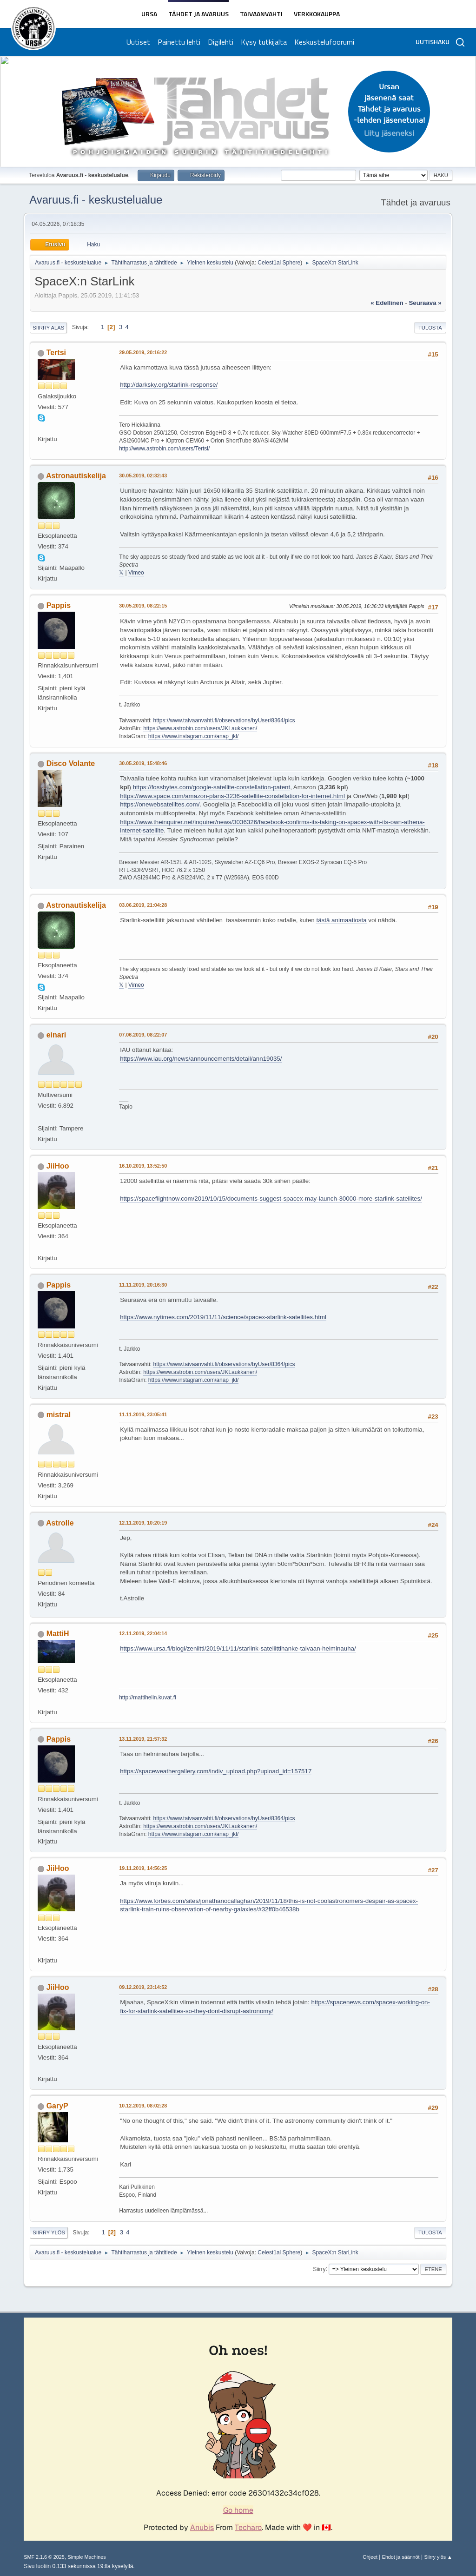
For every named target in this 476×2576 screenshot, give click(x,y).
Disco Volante (70, 763)
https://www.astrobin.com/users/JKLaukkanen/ (200, 728)
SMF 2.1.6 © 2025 (44, 2557)
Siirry (319, 2269)
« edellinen (386, 302)
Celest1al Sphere (279, 262)
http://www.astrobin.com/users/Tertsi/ (164, 448)
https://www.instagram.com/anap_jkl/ (193, 736)
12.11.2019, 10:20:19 (143, 1523)
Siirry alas (48, 327)
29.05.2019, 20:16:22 (143, 352)
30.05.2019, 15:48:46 (143, 763)
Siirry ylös (49, 2232)
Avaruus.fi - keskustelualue (95, 199)
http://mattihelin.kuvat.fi (147, 1697)
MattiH (57, 1634)
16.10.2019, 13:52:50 (143, 1166)
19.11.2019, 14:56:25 (143, 1868)
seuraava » (425, 302)
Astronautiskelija (76, 476)
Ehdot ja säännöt (401, 2557)
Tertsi (56, 353)
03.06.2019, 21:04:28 (143, 905)
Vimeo (136, 572)
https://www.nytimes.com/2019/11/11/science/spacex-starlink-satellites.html (223, 1317)
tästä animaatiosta (341, 920)
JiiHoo (57, 1166)
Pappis (58, 605)
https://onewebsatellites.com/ (159, 804)
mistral (58, 1415)
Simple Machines (87, 2557)
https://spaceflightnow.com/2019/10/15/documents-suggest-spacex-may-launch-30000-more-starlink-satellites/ (271, 1198)
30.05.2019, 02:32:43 (143, 475)
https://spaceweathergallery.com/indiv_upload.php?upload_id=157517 (215, 1771)
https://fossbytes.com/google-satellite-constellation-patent (212, 787)
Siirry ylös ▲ (438, 2557)
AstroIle (60, 1523)
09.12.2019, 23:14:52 (143, 1987)
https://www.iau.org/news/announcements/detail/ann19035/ (201, 1058)
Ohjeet (370, 2557)
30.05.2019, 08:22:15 (143, 605)
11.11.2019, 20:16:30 (143, 1285)
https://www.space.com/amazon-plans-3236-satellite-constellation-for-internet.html (232, 796)
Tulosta (430, 327)
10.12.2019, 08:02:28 (143, 2105)
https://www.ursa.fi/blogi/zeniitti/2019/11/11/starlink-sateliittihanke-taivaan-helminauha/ (238, 1648)
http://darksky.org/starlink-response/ (169, 384)
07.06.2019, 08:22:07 (143, 1034)
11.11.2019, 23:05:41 (143, 1414)
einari (56, 1035)
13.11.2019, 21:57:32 (143, 1739)
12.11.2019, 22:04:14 (143, 1633)
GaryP (57, 2106)
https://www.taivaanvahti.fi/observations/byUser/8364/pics (224, 720)
